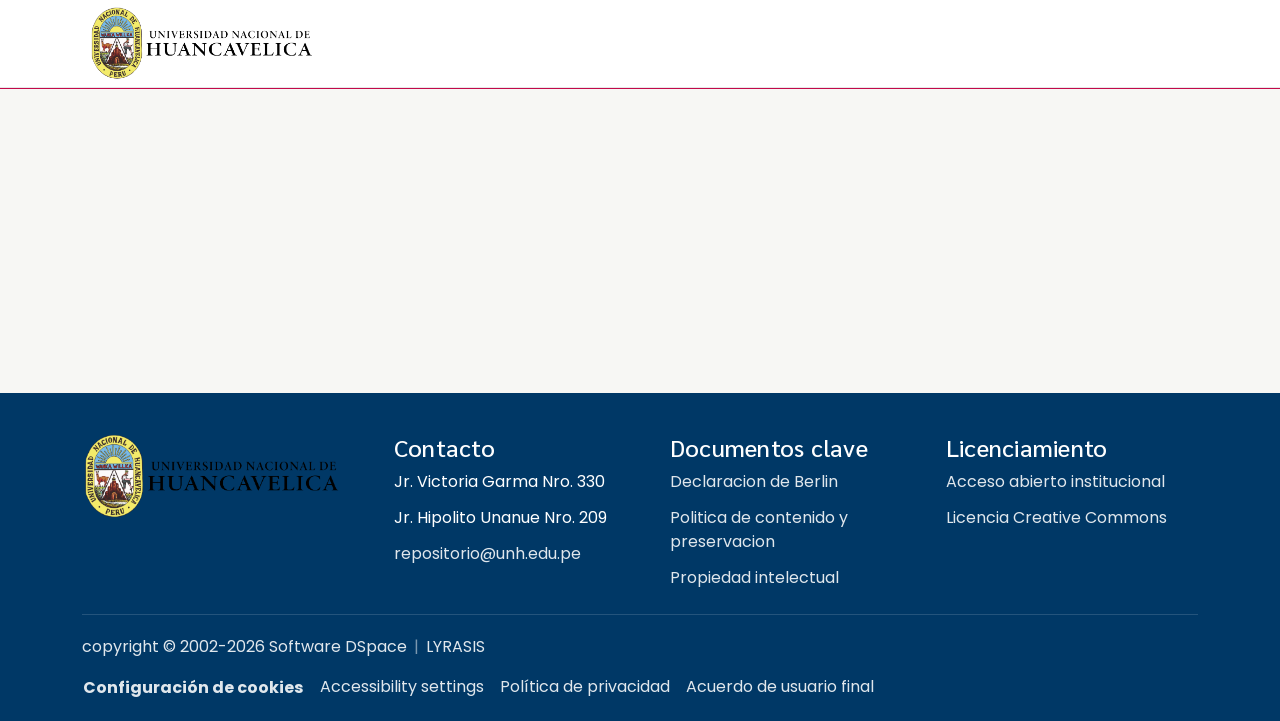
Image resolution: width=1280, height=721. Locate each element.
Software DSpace (338, 646)
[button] (202, 44)
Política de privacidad (585, 686)
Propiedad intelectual (754, 577)
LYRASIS (455, 646)
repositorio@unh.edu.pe (487, 553)
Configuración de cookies (193, 687)
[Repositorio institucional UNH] (222, 476)
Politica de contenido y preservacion (759, 529)
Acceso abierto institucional (1055, 481)
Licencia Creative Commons (1056, 517)
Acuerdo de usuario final (780, 686)
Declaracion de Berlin (754, 481)
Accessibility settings (402, 686)
